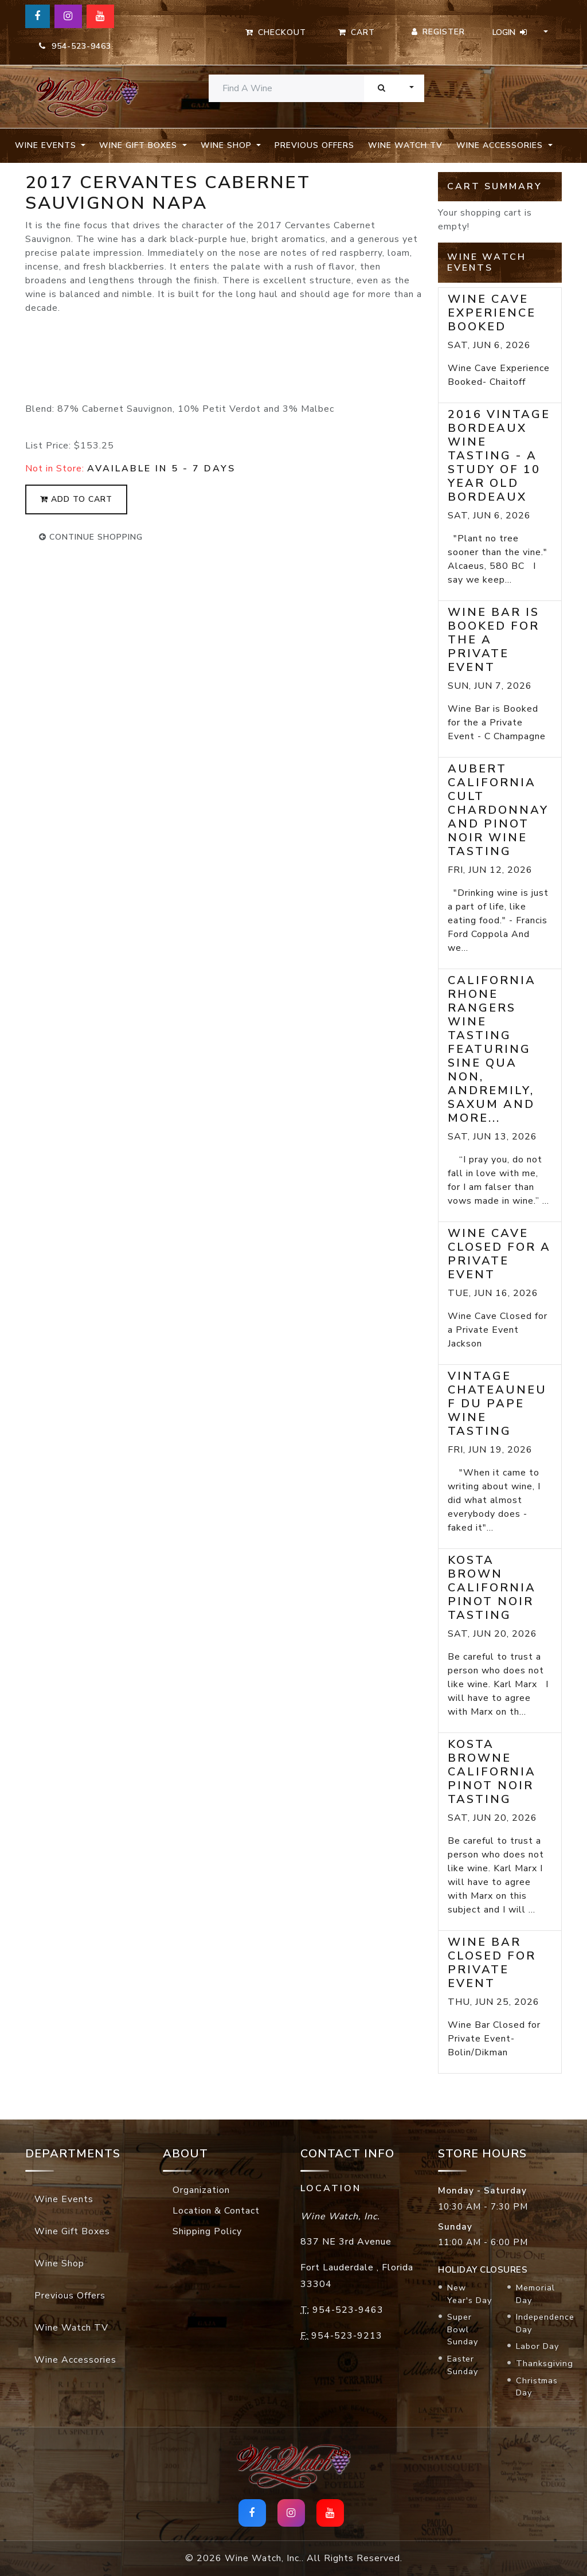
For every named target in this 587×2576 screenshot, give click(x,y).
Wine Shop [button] (228, 145)
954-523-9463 (75, 46)
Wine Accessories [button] (501, 145)
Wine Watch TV (405, 145)
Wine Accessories (75, 2359)
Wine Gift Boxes (72, 2231)
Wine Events (63, 2199)
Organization (201, 2190)
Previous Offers (314, 145)
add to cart (76, 499)
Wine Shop (59, 2263)
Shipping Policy (207, 2231)
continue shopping (91, 537)
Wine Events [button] (47, 145)
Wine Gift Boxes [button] (139, 145)
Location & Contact (216, 2210)
